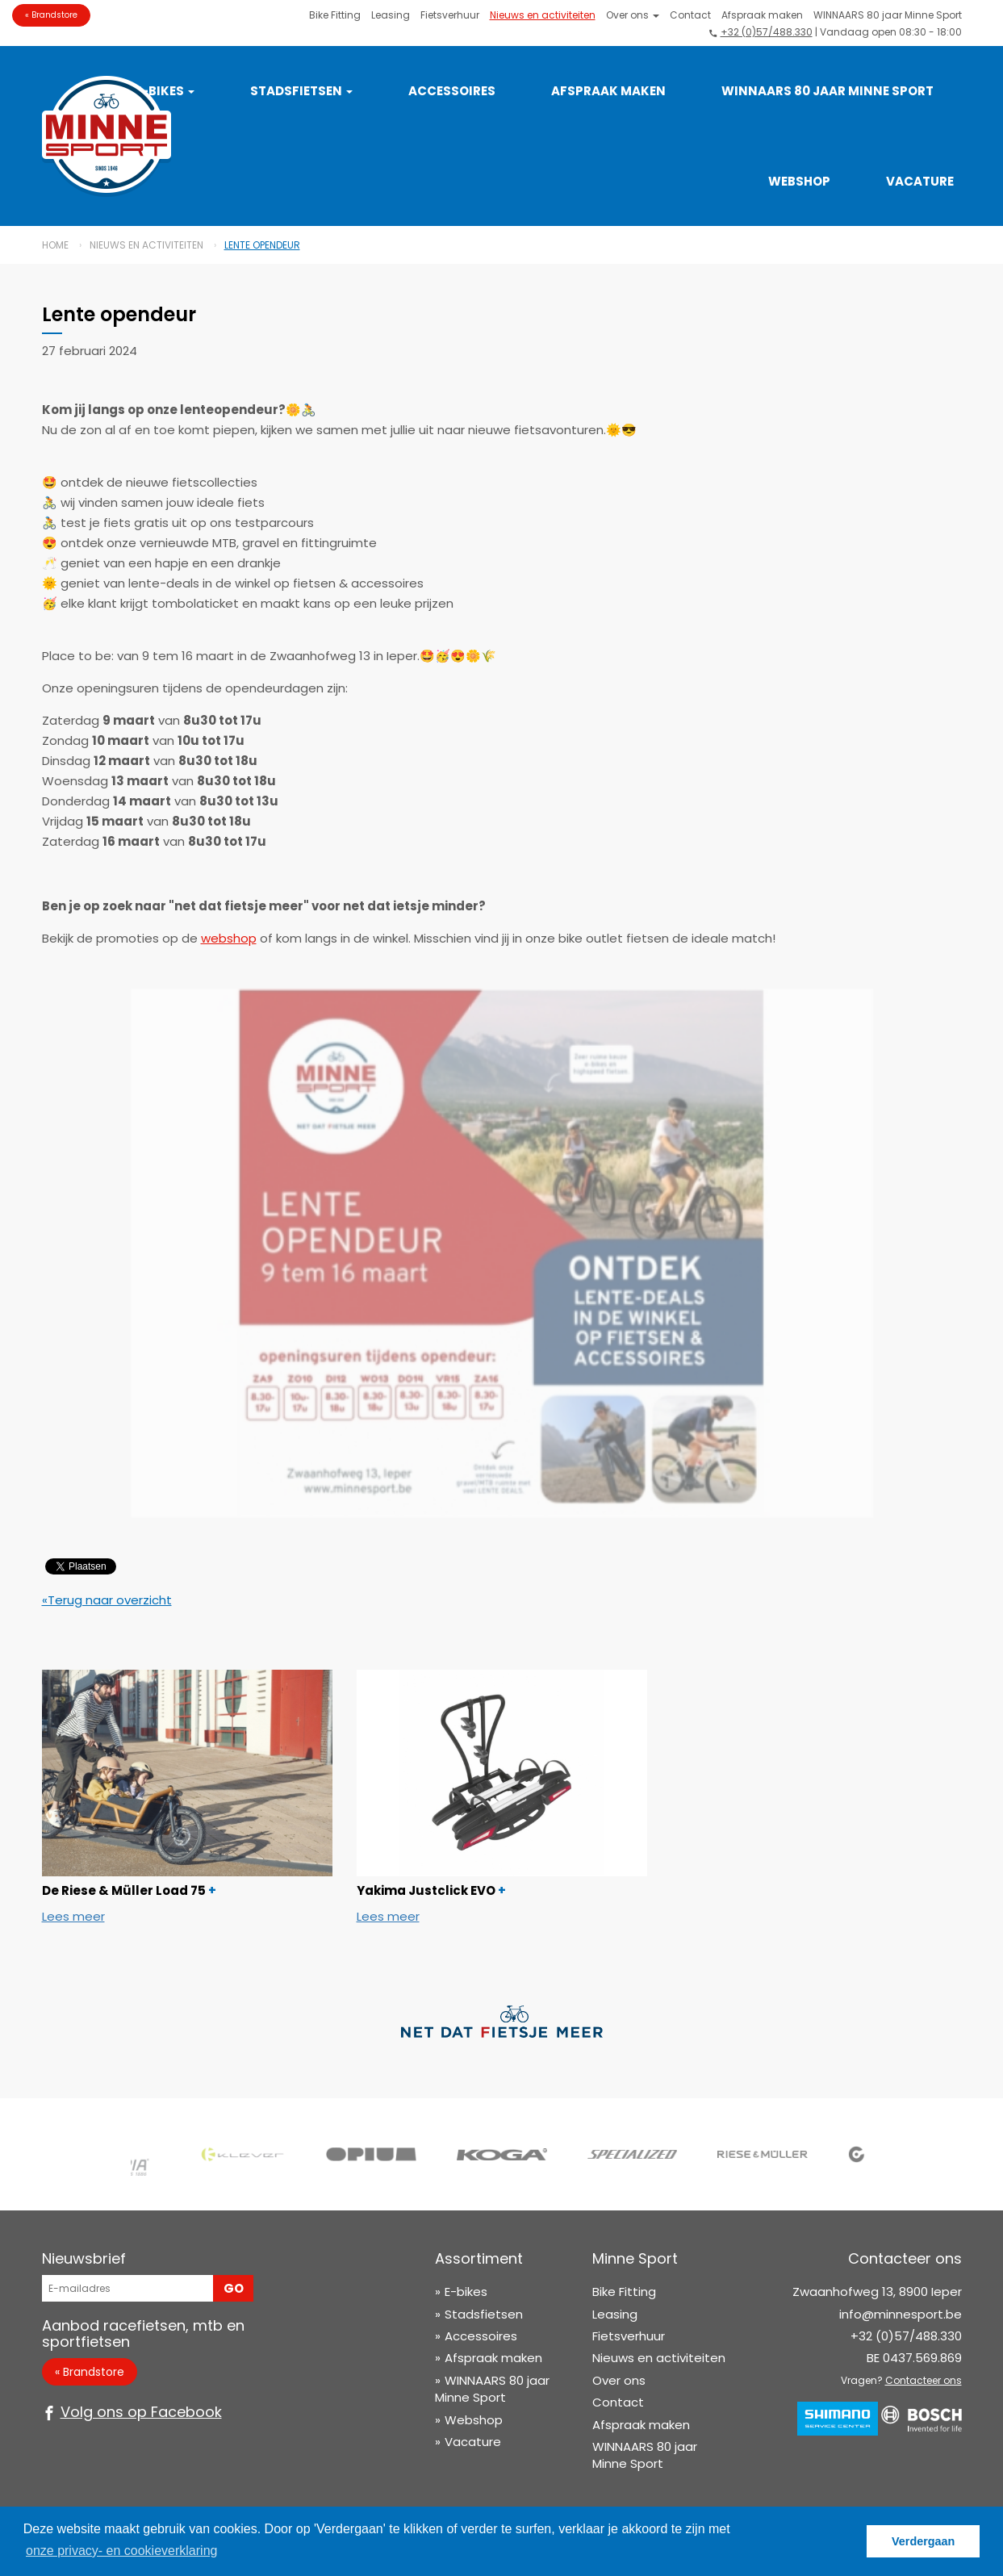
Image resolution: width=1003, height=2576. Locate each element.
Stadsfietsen (301, 90)
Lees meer (73, 1916)
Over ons (632, 15)
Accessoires (451, 90)
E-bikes (466, 2291)
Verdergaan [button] (923, 2541)
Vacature (920, 181)
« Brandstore (51, 15)
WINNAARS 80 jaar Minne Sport (887, 15)
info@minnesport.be (900, 2314)
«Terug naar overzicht (107, 1599)
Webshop (799, 181)
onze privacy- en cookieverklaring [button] (121, 2550)
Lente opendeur (262, 245)
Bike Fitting (335, 15)
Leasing (390, 15)
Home (55, 245)
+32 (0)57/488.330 (767, 32)
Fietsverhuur (449, 15)
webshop (229, 938)
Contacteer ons (923, 2380)
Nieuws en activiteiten (543, 15)
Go (234, 2288)
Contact (690, 15)
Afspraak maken (762, 15)
